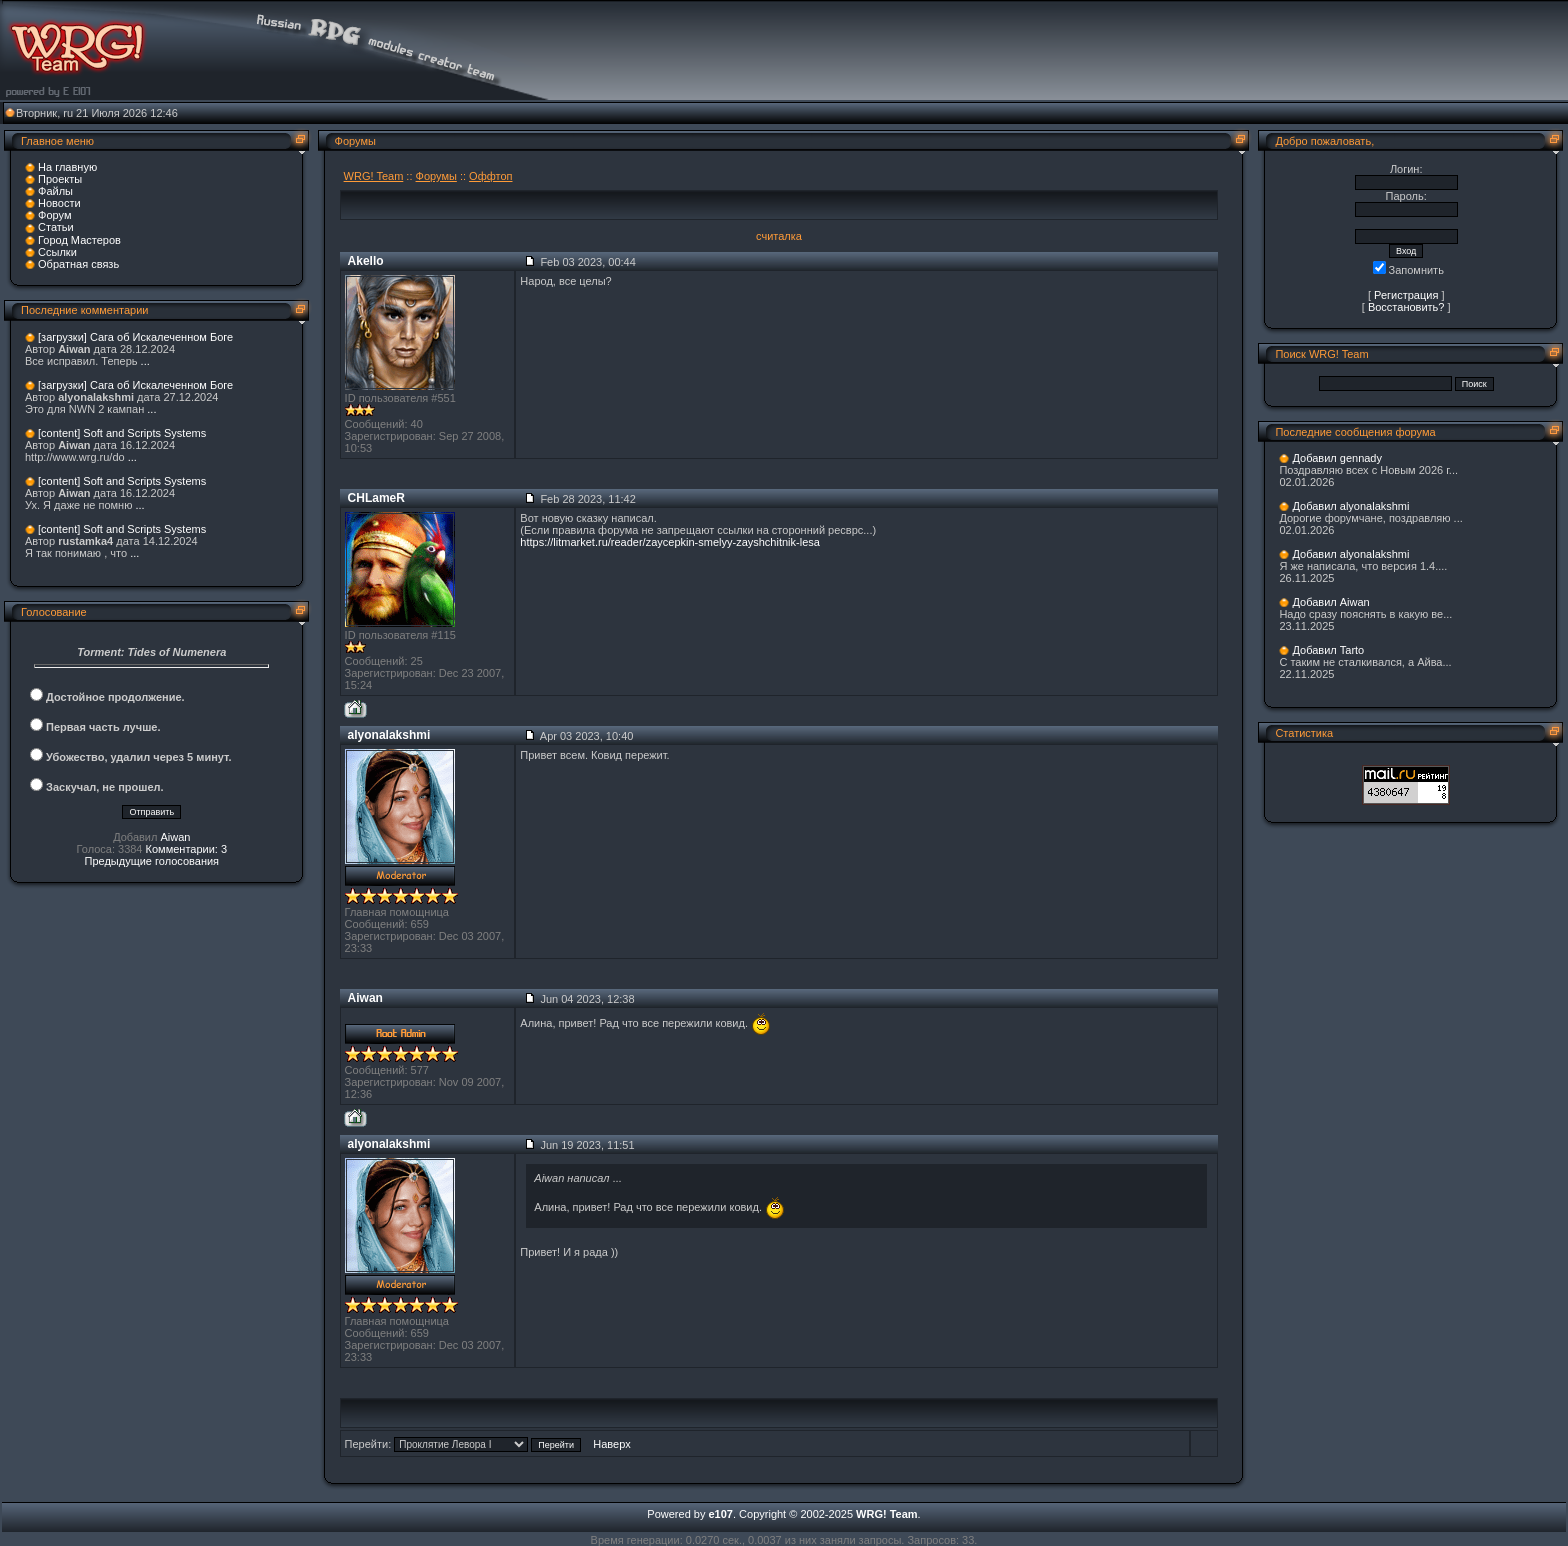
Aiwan (175, 837)
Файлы (55, 191)
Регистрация (1406, 295)
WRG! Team (374, 176)
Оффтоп (490, 176)
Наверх (611, 1444)
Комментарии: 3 (187, 849)
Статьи (56, 227)
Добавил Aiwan (1330, 602)
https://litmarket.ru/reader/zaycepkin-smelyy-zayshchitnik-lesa (670, 542)
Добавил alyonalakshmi (1350, 506)
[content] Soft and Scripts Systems (122, 433)
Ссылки (57, 252)
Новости (59, 203)
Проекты (60, 179)
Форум (54, 215)
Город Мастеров (79, 240)
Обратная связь (78, 264)
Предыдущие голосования (152, 861)
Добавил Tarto (1328, 650)
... (145, 361)
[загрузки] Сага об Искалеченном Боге (135, 337)
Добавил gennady (1337, 458)
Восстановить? (1406, 307)
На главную (67, 167)
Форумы (436, 176)
